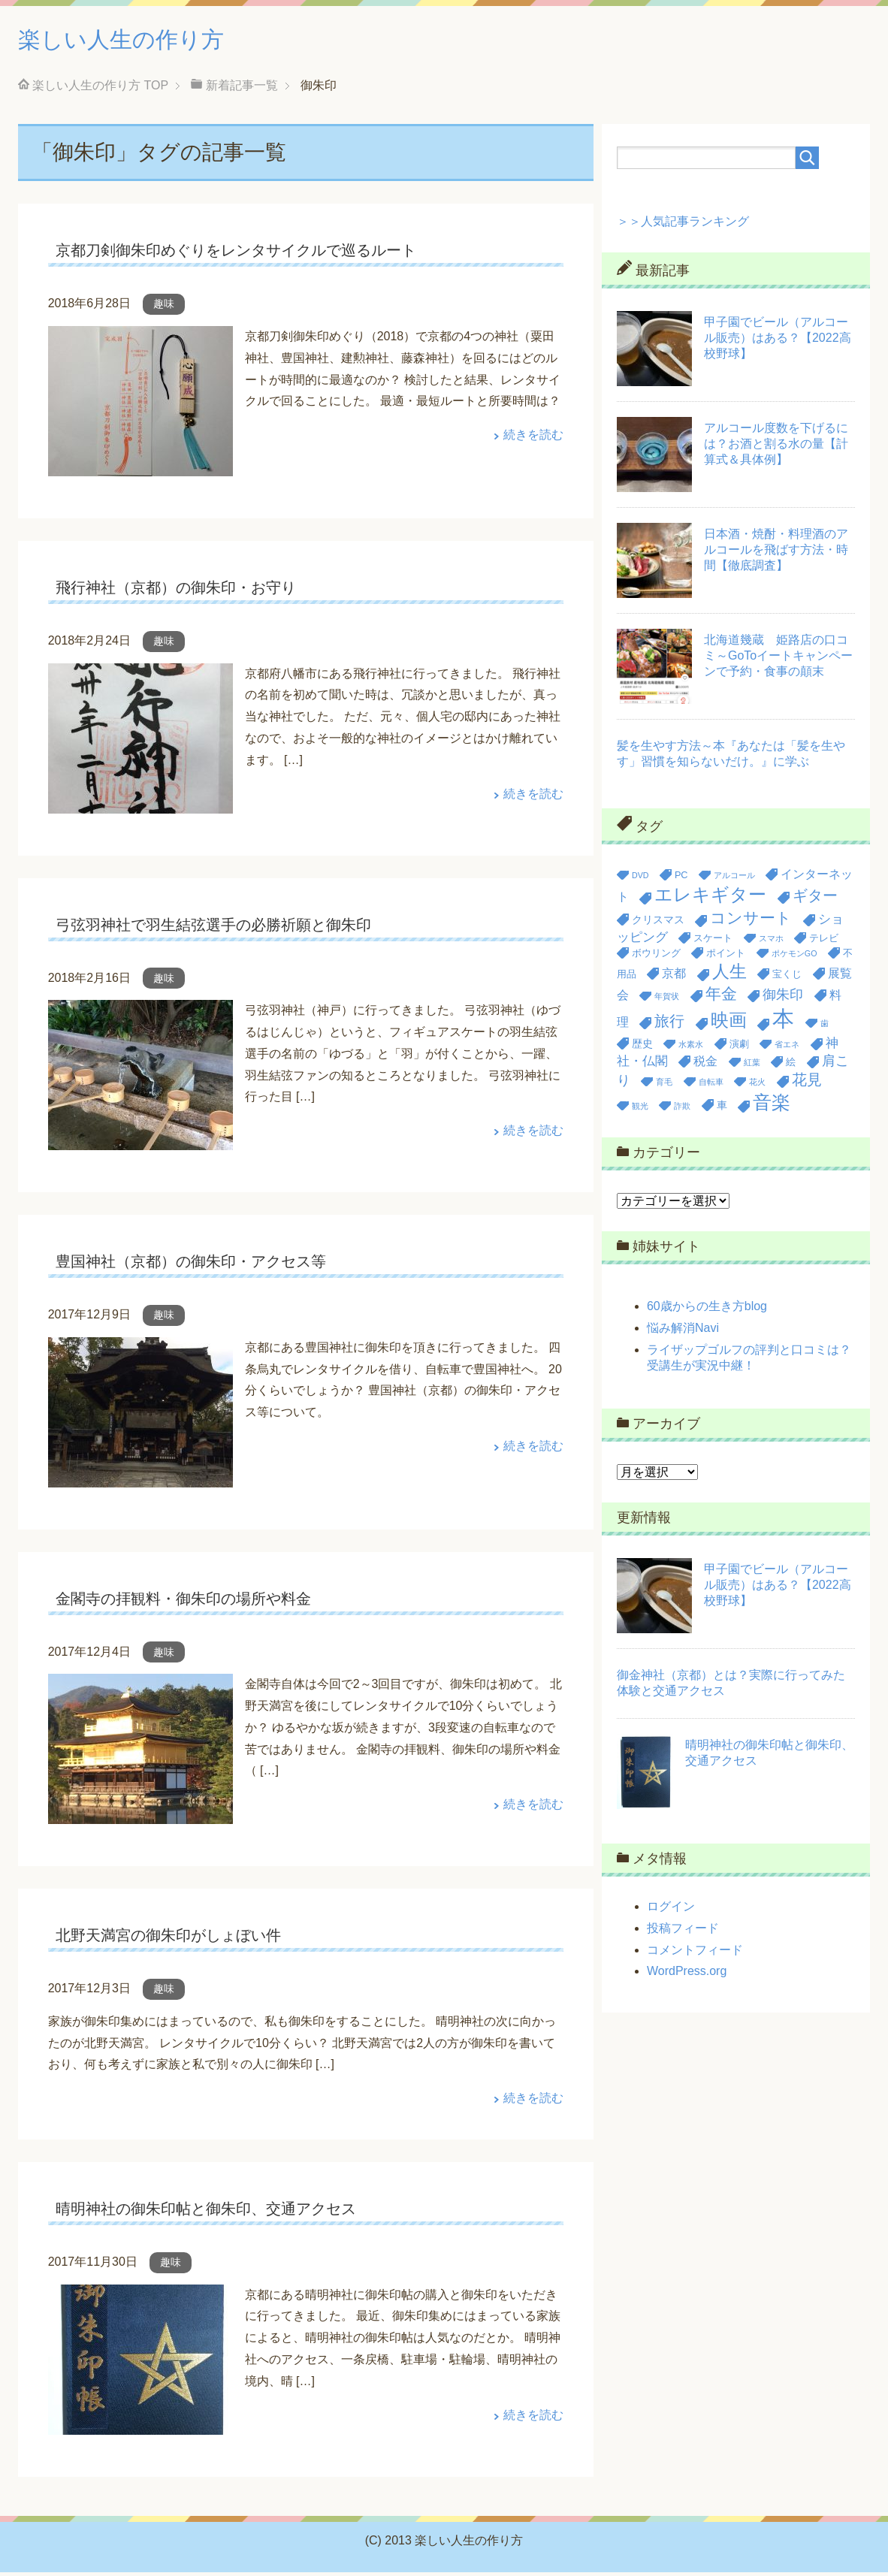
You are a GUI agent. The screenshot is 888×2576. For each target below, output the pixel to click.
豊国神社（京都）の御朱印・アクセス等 (191, 1265)
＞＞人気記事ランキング (683, 225)
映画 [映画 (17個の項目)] (729, 1023)
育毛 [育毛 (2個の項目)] (664, 1085)
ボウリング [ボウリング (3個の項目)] (656, 956)
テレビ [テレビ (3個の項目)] (823, 941)
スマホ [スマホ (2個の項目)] (771, 942)
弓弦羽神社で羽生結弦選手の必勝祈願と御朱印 (213, 928)
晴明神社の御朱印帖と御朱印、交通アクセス (206, 2212)
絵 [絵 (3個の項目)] (791, 1065)
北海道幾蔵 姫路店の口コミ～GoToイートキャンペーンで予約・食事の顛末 (778, 659)
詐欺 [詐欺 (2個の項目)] (682, 1109)
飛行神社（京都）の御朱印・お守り (176, 591)
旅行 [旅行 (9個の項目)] (669, 1024)
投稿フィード (683, 1931)
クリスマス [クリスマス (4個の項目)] (658, 923)
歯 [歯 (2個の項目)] (824, 1026)
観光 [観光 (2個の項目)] (640, 1109)
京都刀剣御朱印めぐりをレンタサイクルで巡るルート (236, 254)
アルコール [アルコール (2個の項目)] (734, 878)
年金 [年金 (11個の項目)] (721, 997)
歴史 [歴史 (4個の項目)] (642, 1047)
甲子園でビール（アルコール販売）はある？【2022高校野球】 (777, 341)
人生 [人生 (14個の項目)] (729, 975)
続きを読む (533, 438)
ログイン (671, 1910)
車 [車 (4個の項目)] (722, 1109)
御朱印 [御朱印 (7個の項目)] (783, 998)
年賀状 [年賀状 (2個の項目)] (666, 999)
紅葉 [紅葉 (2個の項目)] (752, 1066)
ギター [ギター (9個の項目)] (815, 899)
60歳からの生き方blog (707, 1309)
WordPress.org (686, 1974)
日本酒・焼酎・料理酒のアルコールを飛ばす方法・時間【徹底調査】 (776, 553)
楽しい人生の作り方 (141, 40)
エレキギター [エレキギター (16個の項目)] (710, 898)
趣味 (163, 307)
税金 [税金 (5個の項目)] (705, 1064)
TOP (100, 89)
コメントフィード (695, 1953)
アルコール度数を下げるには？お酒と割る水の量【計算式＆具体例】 (776, 447)
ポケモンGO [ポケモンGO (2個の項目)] (794, 957)
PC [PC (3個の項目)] (681, 878)
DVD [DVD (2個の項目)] (640, 878)
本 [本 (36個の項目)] (783, 1022)
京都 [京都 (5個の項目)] (674, 977)
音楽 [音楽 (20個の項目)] (771, 1105)
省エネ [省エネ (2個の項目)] (787, 1047)
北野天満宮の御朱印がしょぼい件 (168, 1939)
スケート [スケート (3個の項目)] (712, 941)
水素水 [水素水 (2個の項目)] (690, 1047)
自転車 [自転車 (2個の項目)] (711, 1085)
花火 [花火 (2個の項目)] (757, 1085)
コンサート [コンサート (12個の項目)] (751, 922)
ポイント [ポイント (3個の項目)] (725, 956)
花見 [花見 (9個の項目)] (807, 1083)
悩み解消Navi (683, 1331)
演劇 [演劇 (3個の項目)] (739, 1047)
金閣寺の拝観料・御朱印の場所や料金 (183, 1602)
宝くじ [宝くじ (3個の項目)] (787, 977)
